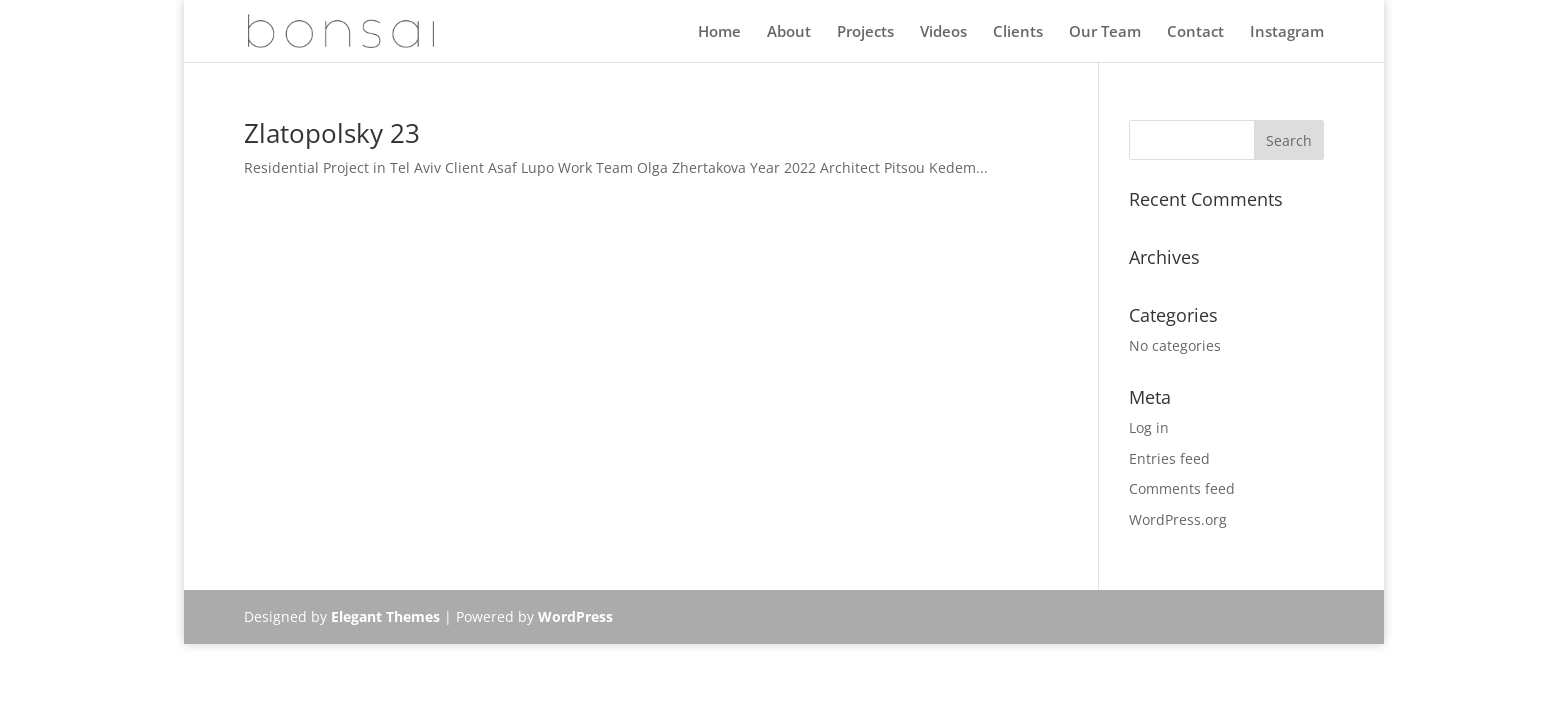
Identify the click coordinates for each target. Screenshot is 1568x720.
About (789, 32)
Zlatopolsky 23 (332, 133)
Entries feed (1169, 458)
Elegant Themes (385, 616)
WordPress (575, 616)
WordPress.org (1178, 519)
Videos (943, 32)
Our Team (1105, 32)
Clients (1018, 32)
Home (719, 32)
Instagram (1287, 32)
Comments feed (1182, 488)
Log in (1149, 427)
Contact (1195, 32)
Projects (865, 32)
